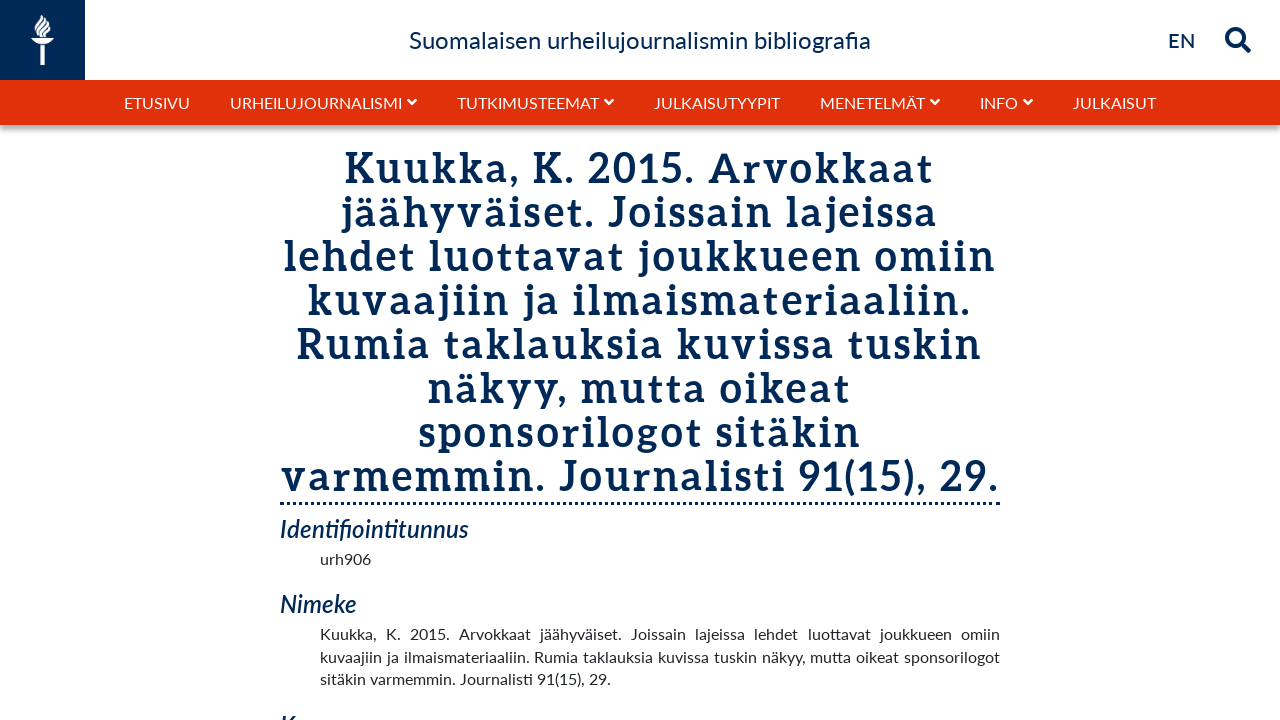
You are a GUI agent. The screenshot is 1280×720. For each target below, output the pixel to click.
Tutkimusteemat (528, 102)
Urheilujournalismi (316, 102)
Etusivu (157, 102)
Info (999, 102)
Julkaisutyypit (717, 102)
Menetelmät (872, 102)
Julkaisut (1114, 102)
